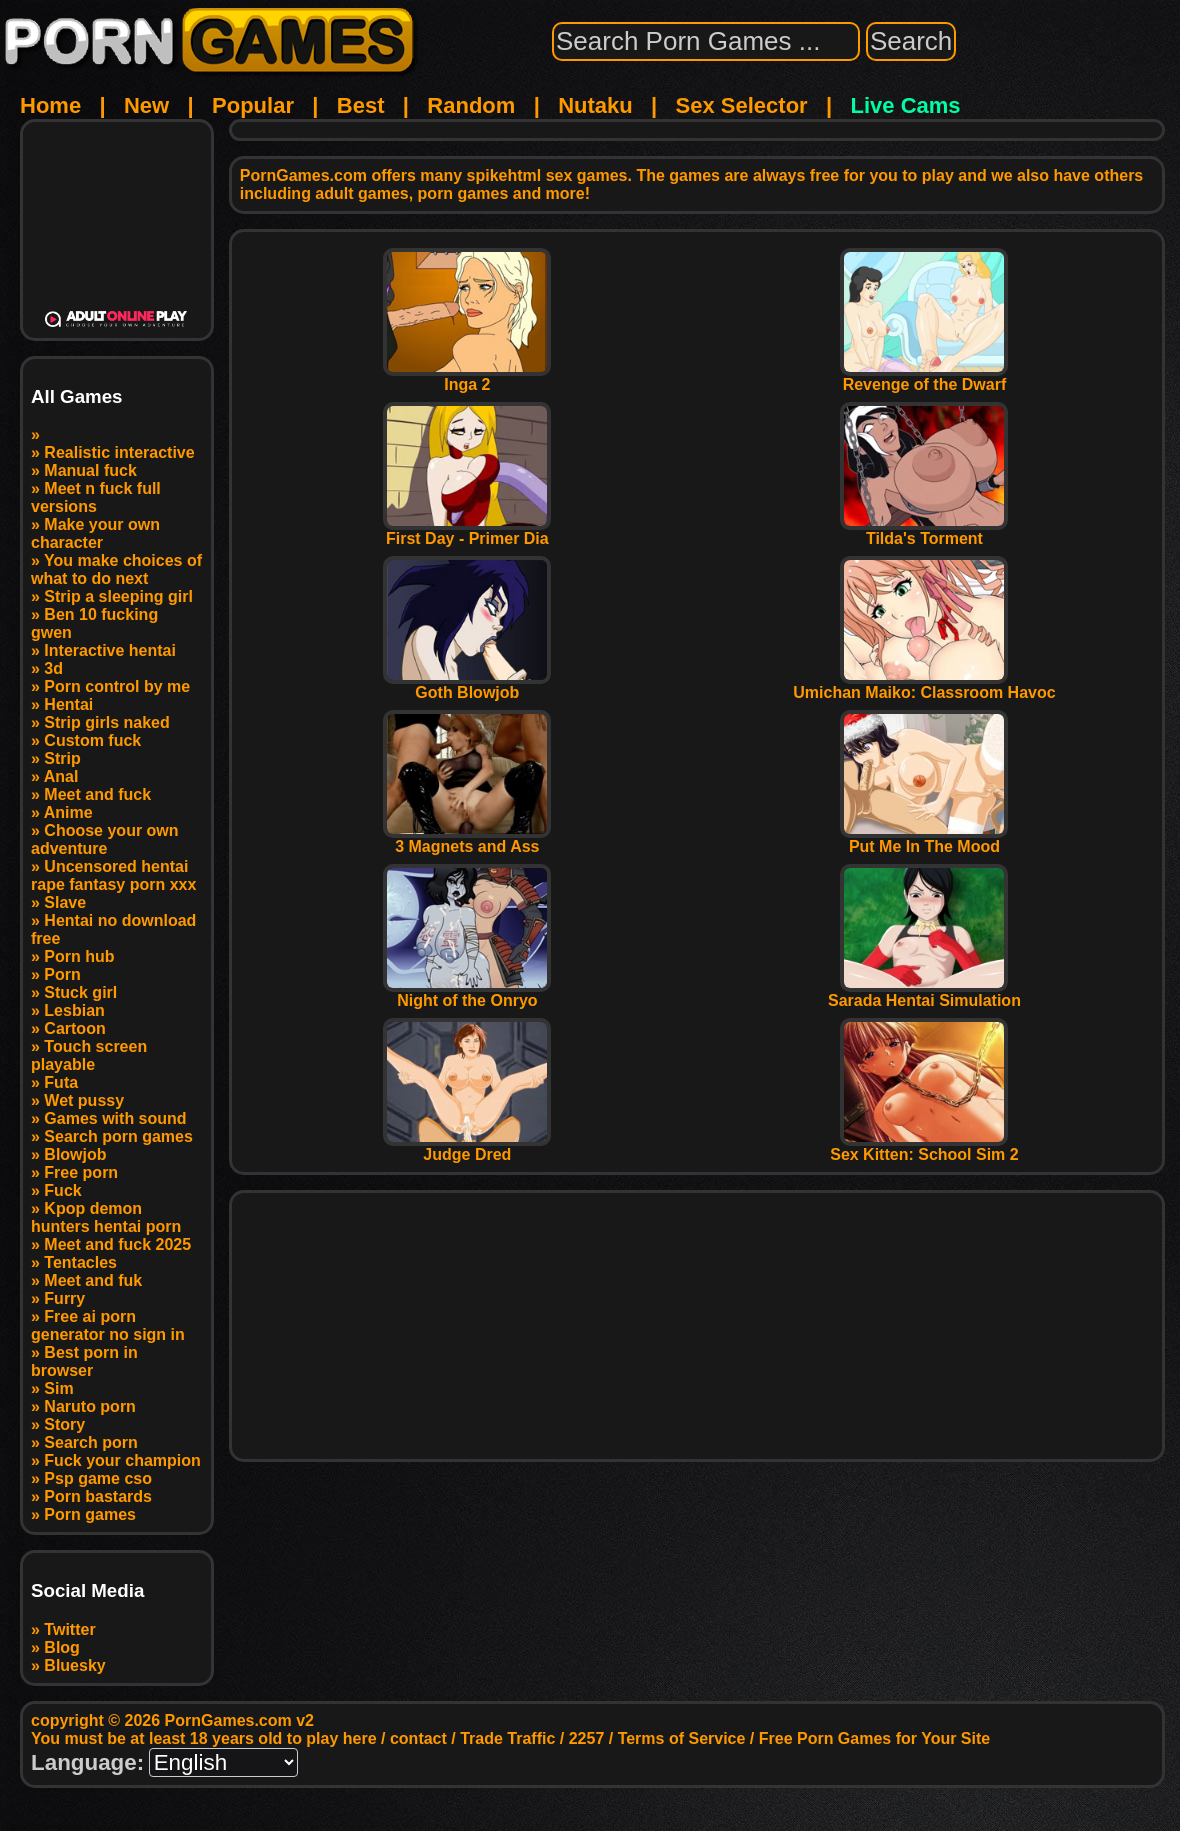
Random (471, 105)
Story (64, 1424)
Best (361, 105)
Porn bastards (98, 1496)
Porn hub (79, 956)
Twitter (69, 1629)
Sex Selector (742, 105)
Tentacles (80, 1262)
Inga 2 (467, 377)
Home (50, 105)
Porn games (90, 1514)
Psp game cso (98, 1478)
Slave (65, 902)
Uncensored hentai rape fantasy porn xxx (113, 875)
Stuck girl (80, 992)
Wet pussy (84, 1100)
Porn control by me (117, 686)
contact (418, 1738)
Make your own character (95, 533)
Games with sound (115, 1118)
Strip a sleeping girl (118, 596)
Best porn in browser (84, 1361)
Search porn (90, 1442)
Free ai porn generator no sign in (108, 1325)
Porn (62, 974)
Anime (68, 812)
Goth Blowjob (467, 685)
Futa (61, 1082)
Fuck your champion (122, 1460)
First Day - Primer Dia (467, 531)
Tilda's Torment (924, 531)
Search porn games (118, 1136)
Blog (62, 1647)
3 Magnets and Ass (467, 839)
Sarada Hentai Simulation (924, 993)
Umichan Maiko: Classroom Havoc (924, 685)
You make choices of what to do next (116, 569)
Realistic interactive (119, 452)
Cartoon (74, 1028)
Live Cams (906, 105)
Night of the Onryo (467, 993)
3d (53, 668)
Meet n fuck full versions (96, 497)
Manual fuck (90, 470)
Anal (61, 776)
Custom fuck (92, 740)
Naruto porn (90, 1406)
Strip (62, 758)
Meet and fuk (93, 1280)
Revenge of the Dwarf (924, 377)
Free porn (81, 1172)
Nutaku (595, 105)
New (146, 105)
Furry (64, 1298)
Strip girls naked (106, 722)
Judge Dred (467, 1147)
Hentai (68, 704)
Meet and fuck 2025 (117, 1244)
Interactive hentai (110, 650)
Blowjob (75, 1154)
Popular (253, 105)
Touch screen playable (89, 1055)
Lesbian (74, 1010)
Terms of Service (682, 1738)
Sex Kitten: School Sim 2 (924, 1147)
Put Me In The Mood (924, 839)
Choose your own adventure (105, 839)
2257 (587, 1738)
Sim (58, 1388)
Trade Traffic (507, 1738)
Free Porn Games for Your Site (874, 1738)
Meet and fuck (97, 794)
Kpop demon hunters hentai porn (106, 1217)
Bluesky (74, 1665)
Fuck (62, 1190)
